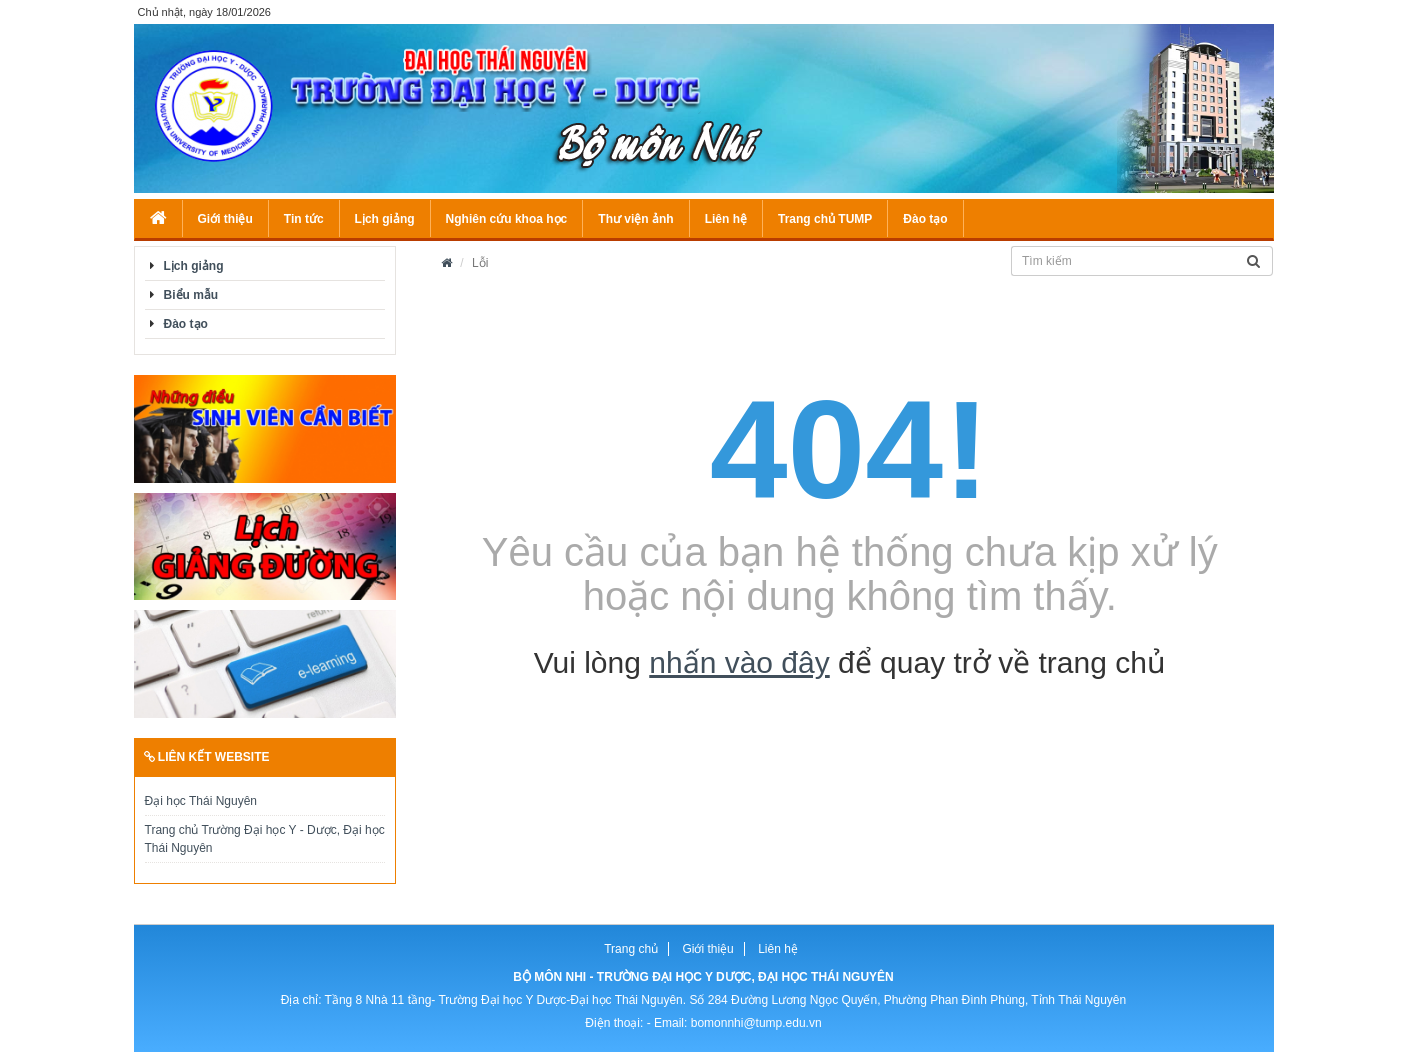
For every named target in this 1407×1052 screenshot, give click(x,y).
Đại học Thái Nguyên (201, 801)
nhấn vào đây (739, 662)
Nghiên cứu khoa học (507, 219)
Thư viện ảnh (635, 219)
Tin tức (304, 219)
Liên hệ (726, 219)
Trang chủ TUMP (825, 219)
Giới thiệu (225, 219)
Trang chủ (631, 949)
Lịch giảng (385, 219)
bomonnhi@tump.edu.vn (756, 1023)
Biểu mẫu (191, 295)
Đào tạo (925, 219)
